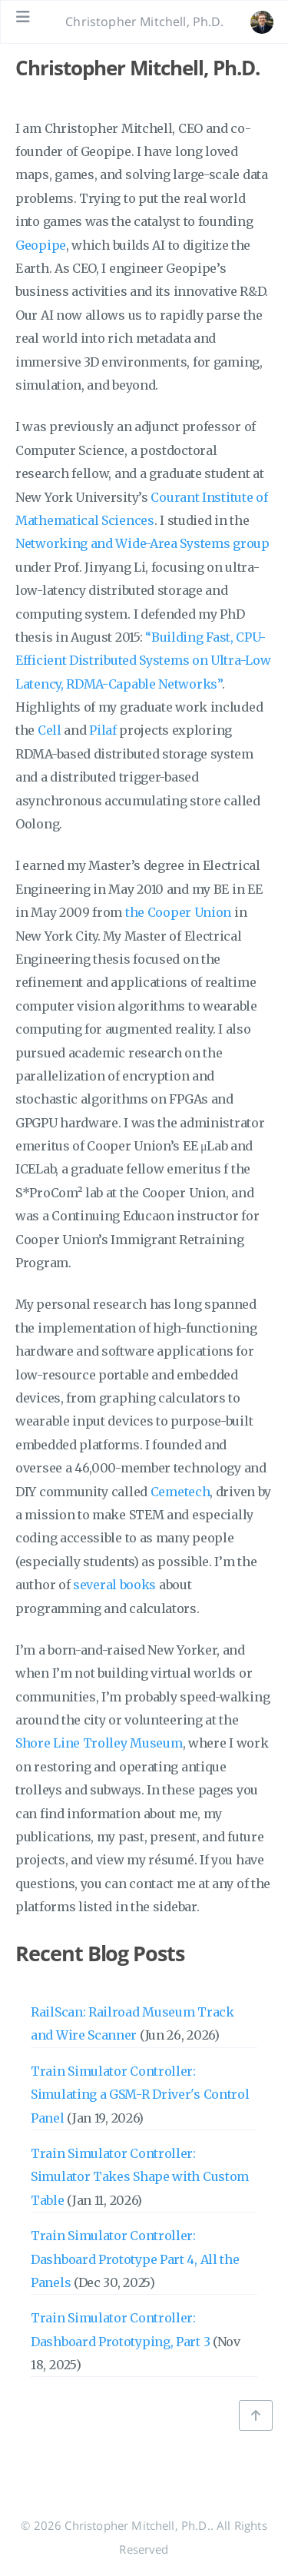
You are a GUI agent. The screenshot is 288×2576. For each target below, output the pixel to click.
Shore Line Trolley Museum (99, 1743)
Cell (49, 730)
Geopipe (40, 245)
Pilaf (103, 730)
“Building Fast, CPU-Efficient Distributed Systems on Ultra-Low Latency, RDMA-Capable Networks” (142, 660)
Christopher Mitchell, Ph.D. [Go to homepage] (144, 21)
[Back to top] (256, 2415)
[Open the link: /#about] (261, 22)
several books (114, 1584)
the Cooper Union (178, 912)
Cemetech (180, 1491)
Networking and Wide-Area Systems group (142, 543)
